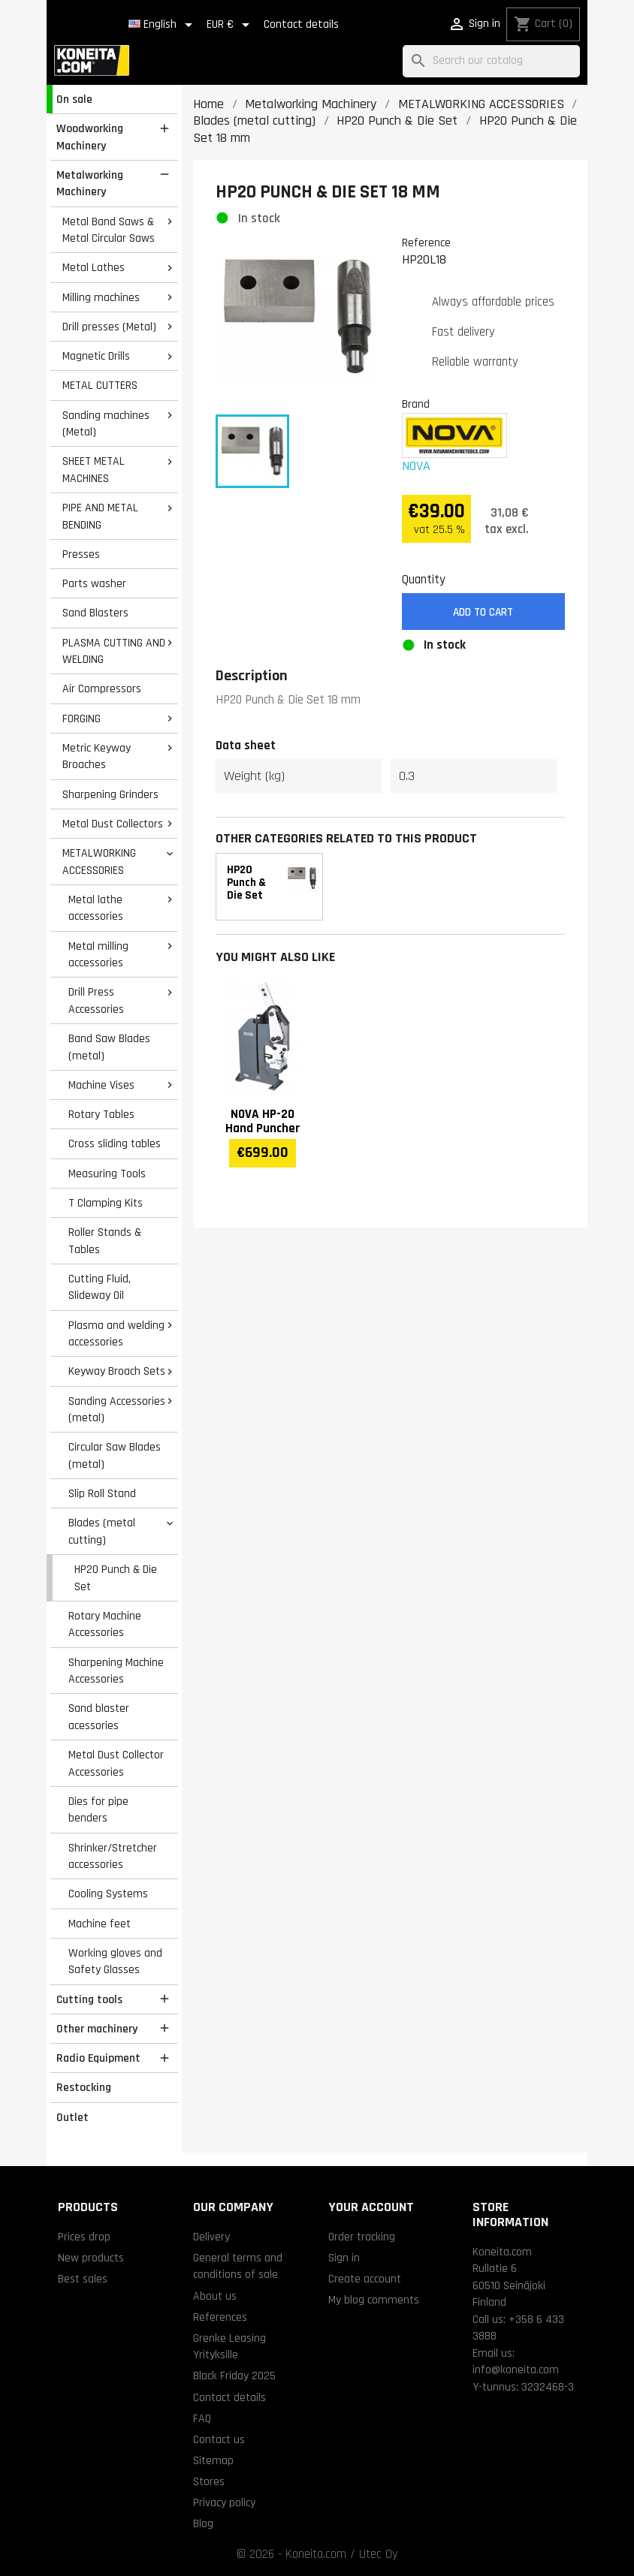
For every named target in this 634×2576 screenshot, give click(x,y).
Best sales (82, 2278)
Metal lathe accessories (95, 908)
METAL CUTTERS (99, 385)
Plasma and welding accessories (116, 1334)
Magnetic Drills (96, 355)
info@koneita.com (515, 2369)
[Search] (491, 61)
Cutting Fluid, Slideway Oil (99, 1287)
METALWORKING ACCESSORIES (99, 861)
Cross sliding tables (114, 1143)
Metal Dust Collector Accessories (116, 1763)
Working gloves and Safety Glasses (115, 1961)
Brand (416, 403)
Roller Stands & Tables (104, 1241)
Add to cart (483, 612)
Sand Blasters (95, 612)
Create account (364, 2278)
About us (215, 2295)
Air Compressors (101, 688)
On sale (74, 99)
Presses (81, 554)
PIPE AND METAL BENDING (100, 516)
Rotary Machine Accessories (104, 1624)
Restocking (83, 2087)
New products (91, 2257)
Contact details (301, 24)
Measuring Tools (107, 1173)
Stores (209, 2481)
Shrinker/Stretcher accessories (112, 1856)
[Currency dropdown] (231, 25)
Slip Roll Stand (102, 1493)
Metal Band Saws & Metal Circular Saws (108, 230)
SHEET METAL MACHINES (93, 469)
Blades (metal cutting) (101, 1531)
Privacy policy (224, 2502)
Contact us (219, 2439)
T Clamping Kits (105, 1202)
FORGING (81, 718)
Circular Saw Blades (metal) (114, 1455)
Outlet (72, 2117)
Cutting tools (89, 1999)
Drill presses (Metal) (109, 326)
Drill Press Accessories (96, 1000)
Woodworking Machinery (89, 137)
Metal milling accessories (98, 955)
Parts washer (94, 583)
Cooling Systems (108, 1893)
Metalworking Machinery (89, 183)
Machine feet (99, 1923)
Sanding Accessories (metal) (116, 1409)
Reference (426, 242)
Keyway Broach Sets (116, 1370)
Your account (371, 2207)
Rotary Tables (101, 1114)
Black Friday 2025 (234, 2375)
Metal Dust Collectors (112, 823)
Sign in (344, 2257)
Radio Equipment (98, 2057)
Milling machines (101, 297)
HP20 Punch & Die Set (115, 1578)
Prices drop (84, 2236)
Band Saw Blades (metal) (109, 1047)
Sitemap (213, 2460)
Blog (203, 2523)
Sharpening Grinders (110, 794)
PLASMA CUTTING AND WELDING (113, 651)
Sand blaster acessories (98, 1717)
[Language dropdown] (163, 25)
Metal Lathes (93, 267)
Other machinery (96, 2028)
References (220, 2316)
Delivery (211, 2236)
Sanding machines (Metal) (105, 424)
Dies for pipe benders (98, 1810)
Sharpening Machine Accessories (116, 1671)
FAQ (202, 2418)
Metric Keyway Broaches (96, 756)
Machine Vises (101, 1084)
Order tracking (361, 2236)
